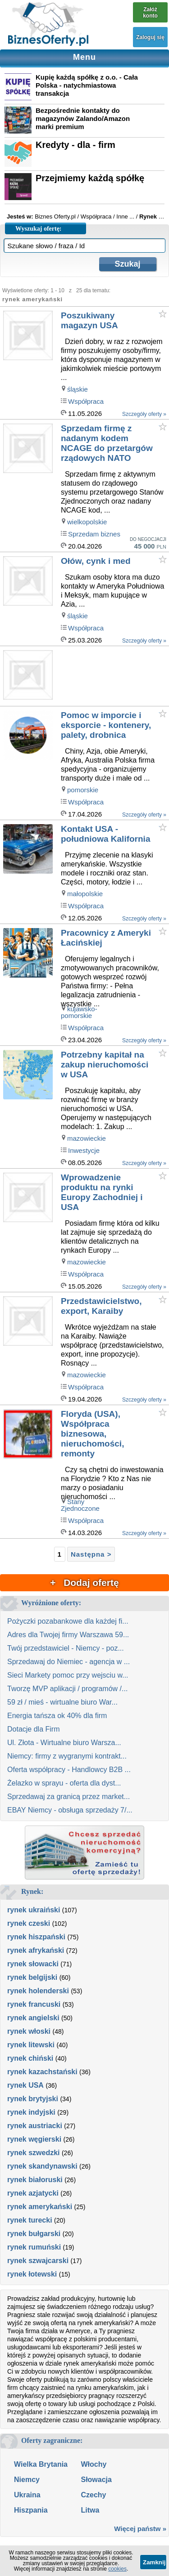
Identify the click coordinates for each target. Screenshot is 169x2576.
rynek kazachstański (42, 2072)
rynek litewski (31, 2045)
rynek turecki (29, 2220)
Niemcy (27, 2479)
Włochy (93, 2464)
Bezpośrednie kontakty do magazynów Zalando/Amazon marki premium (83, 118)
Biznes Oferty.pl (55, 216)
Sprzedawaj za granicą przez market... (68, 1796)
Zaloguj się (150, 37)
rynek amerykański (39, 2206)
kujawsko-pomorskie (79, 1012)
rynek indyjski (31, 2112)
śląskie (77, 389)
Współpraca (86, 401)
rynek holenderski (38, 1991)
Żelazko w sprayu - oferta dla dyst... (64, 1783)
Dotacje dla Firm (33, 1729)
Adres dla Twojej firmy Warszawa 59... (68, 1634)
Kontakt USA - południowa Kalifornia (105, 834)
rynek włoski (28, 2031)
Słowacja (96, 2479)
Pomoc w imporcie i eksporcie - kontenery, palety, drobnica (106, 725)
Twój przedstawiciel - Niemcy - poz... (65, 1648)
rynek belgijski (32, 1977)
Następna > (91, 1554)
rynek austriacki (34, 2126)
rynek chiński (30, 2058)
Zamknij (154, 2562)
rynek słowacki (33, 1964)
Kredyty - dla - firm (75, 145)
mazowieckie (86, 1138)
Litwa (90, 2510)
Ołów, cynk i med (96, 561)
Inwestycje (84, 1150)
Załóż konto (150, 12)
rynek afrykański (35, 1950)
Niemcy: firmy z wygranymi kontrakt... (67, 1756)
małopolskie (85, 893)
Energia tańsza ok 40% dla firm (57, 1715)
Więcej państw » (140, 2528)
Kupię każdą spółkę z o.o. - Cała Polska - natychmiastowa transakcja (87, 85)
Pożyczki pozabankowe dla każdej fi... (67, 1621)
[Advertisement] (114, 676)
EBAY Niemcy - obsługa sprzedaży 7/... (69, 1810)
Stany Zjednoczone (80, 1505)
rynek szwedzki (33, 2152)
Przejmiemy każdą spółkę (90, 178)
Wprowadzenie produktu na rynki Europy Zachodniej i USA (102, 1192)
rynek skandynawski (42, 2166)
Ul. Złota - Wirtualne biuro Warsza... (64, 1742)
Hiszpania (31, 2510)
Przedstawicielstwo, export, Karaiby (101, 1306)
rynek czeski (28, 1923)
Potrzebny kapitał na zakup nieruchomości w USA (104, 1064)
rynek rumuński (34, 2247)
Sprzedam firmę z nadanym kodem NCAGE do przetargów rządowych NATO (107, 443)
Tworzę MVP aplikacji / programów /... (67, 1688)
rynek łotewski (32, 2274)
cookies (117, 2569)
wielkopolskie (87, 522)
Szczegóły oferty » (144, 414)
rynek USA (25, 2085)
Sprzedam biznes (94, 534)
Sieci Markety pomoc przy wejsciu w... (67, 1675)
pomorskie (82, 790)
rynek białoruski (35, 2179)
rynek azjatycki (33, 2193)
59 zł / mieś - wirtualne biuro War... (62, 1702)
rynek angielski (33, 2018)
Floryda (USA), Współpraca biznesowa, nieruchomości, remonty (92, 1433)
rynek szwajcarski (38, 2260)
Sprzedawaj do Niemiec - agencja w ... (68, 1661)
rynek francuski (33, 2004)
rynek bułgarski (33, 2233)
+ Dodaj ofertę (84, 1582)
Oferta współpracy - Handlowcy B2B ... (69, 1769)
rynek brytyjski (32, 2099)
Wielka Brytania (41, 2464)
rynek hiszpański (36, 1937)
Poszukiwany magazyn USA (89, 320)
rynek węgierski (34, 2139)
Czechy (93, 2495)
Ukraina (27, 2495)
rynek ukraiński (33, 1910)
